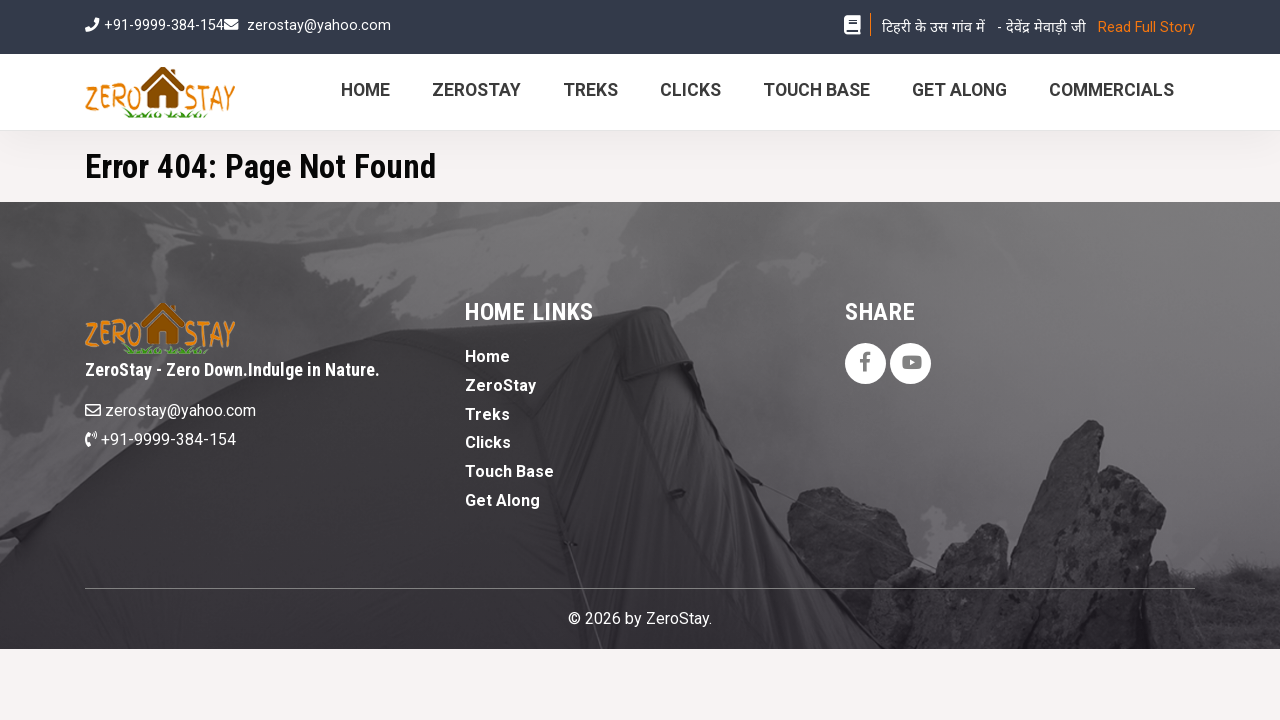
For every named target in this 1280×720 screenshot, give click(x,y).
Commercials (1111, 90)
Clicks (690, 90)
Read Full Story (1146, 27)
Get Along (959, 90)
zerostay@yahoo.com (319, 25)
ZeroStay (476, 90)
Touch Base (816, 90)
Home (365, 90)
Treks (590, 90)
